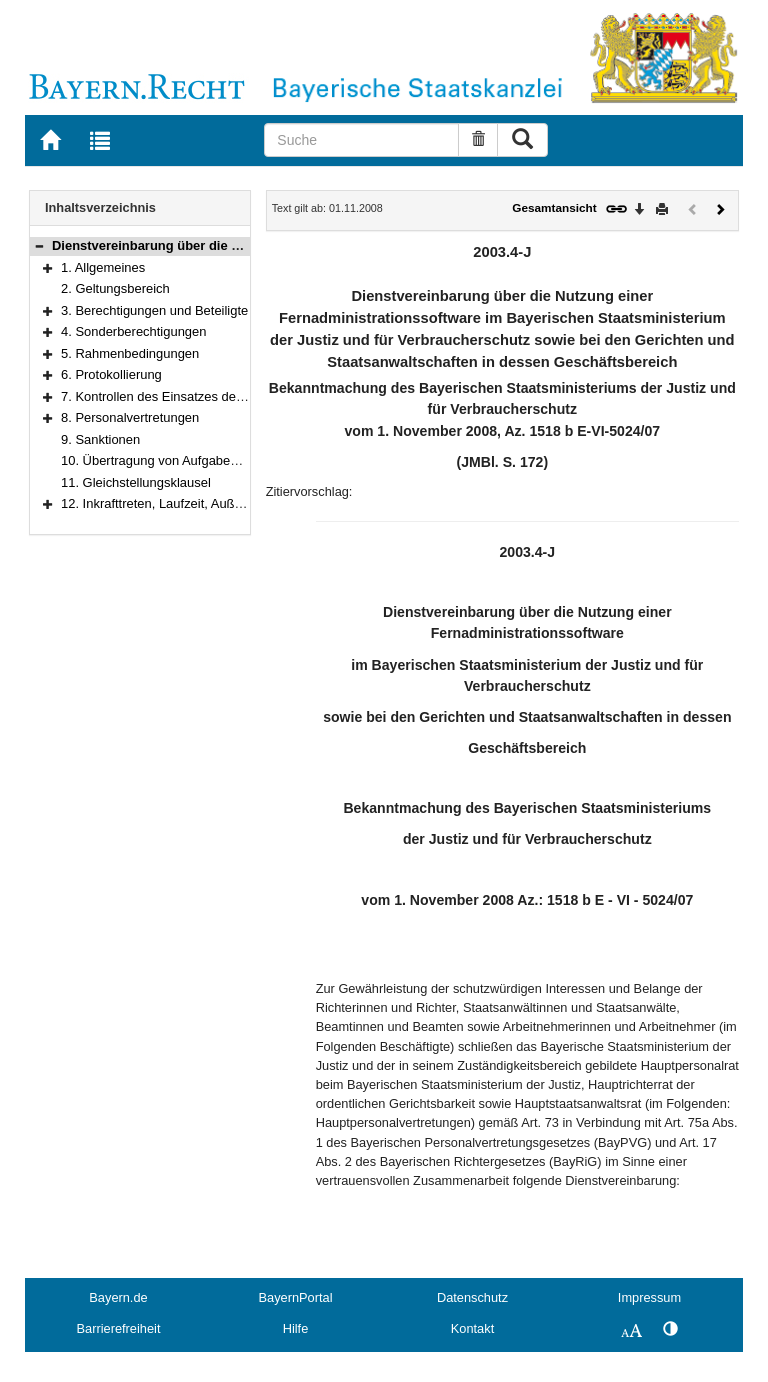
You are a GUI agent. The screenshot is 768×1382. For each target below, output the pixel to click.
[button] (39, 245)
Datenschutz (472, 1297)
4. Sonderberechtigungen (133, 331)
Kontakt (472, 1328)
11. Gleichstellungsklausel (136, 482)
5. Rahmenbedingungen (130, 353)
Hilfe (296, 1328)
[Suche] (361, 140)
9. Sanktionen (100, 439)
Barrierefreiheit (119, 1328)
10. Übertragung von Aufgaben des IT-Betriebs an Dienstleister (241, 460)
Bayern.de (118, 1297)
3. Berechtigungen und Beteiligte (154, 310)
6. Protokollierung (111, 374)
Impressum (649, 1297)
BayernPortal (296, 1297)
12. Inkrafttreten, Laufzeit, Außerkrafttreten (182, 503)
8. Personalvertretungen (130, 417)
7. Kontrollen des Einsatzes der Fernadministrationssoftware (234, 396)
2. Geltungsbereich (115, 288)
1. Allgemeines (103, 267)
